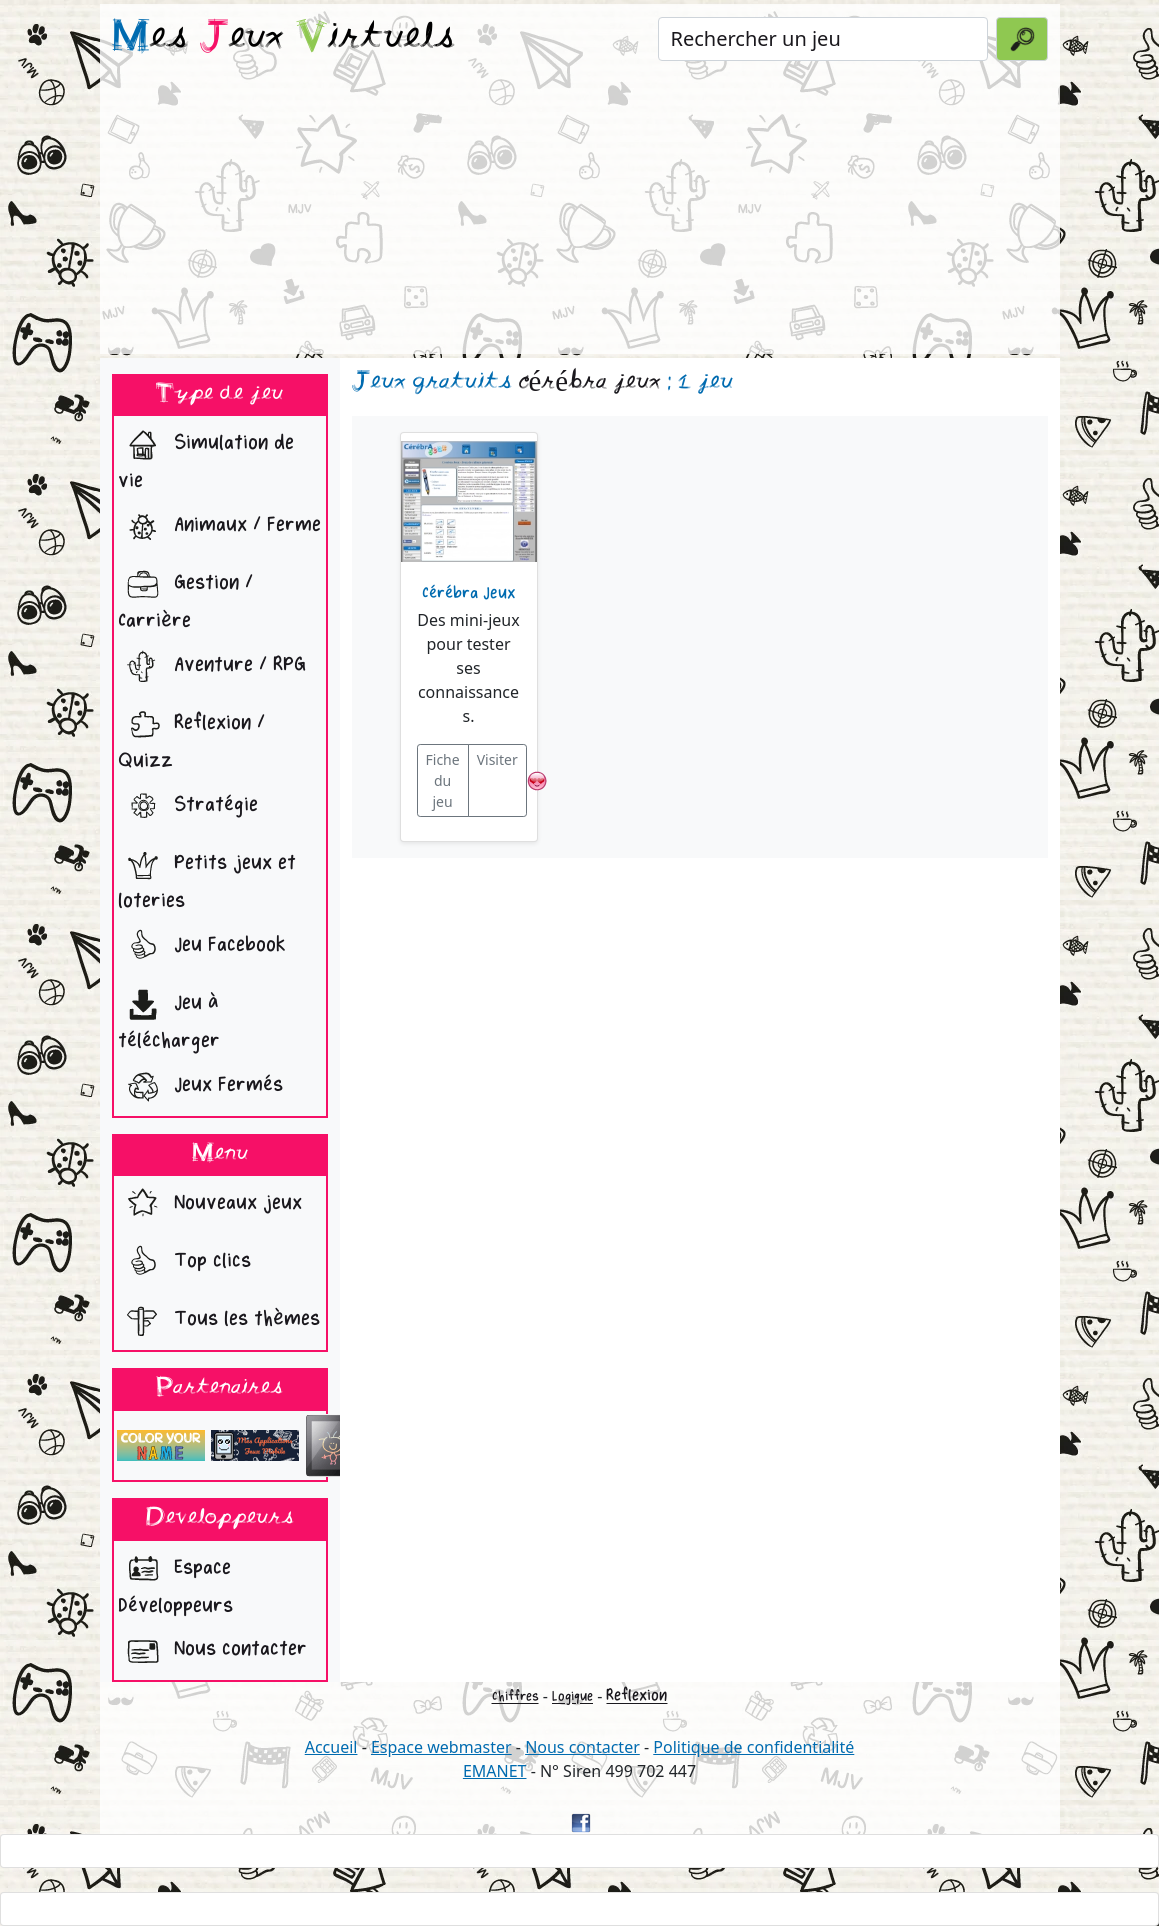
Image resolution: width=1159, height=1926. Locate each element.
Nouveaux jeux (210, 1205)
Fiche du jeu (443, 780)
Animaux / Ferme (219, 527)
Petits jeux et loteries (207, 877)
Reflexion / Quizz (191, 737)
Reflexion (636, 1695)
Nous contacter (212, 1651)
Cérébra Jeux (469, 593)
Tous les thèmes (219, 1321)
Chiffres (515, 1696)
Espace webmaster (441, 1747)
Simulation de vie (206, 457)
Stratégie (188, 807)
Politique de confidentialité (753, 1747)
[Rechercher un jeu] (823, 39)
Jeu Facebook (202, 947)
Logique (572, 1696)
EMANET (495, 1771)
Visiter (497, 759)
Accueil (331, 1747)
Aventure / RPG (212, 667)
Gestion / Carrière (185, 597)
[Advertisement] (580, 214)
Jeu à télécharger (169, 1017)
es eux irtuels (283, 38)
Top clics (184, 1263)
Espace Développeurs (175, 1582)
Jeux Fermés (200, 1087)
